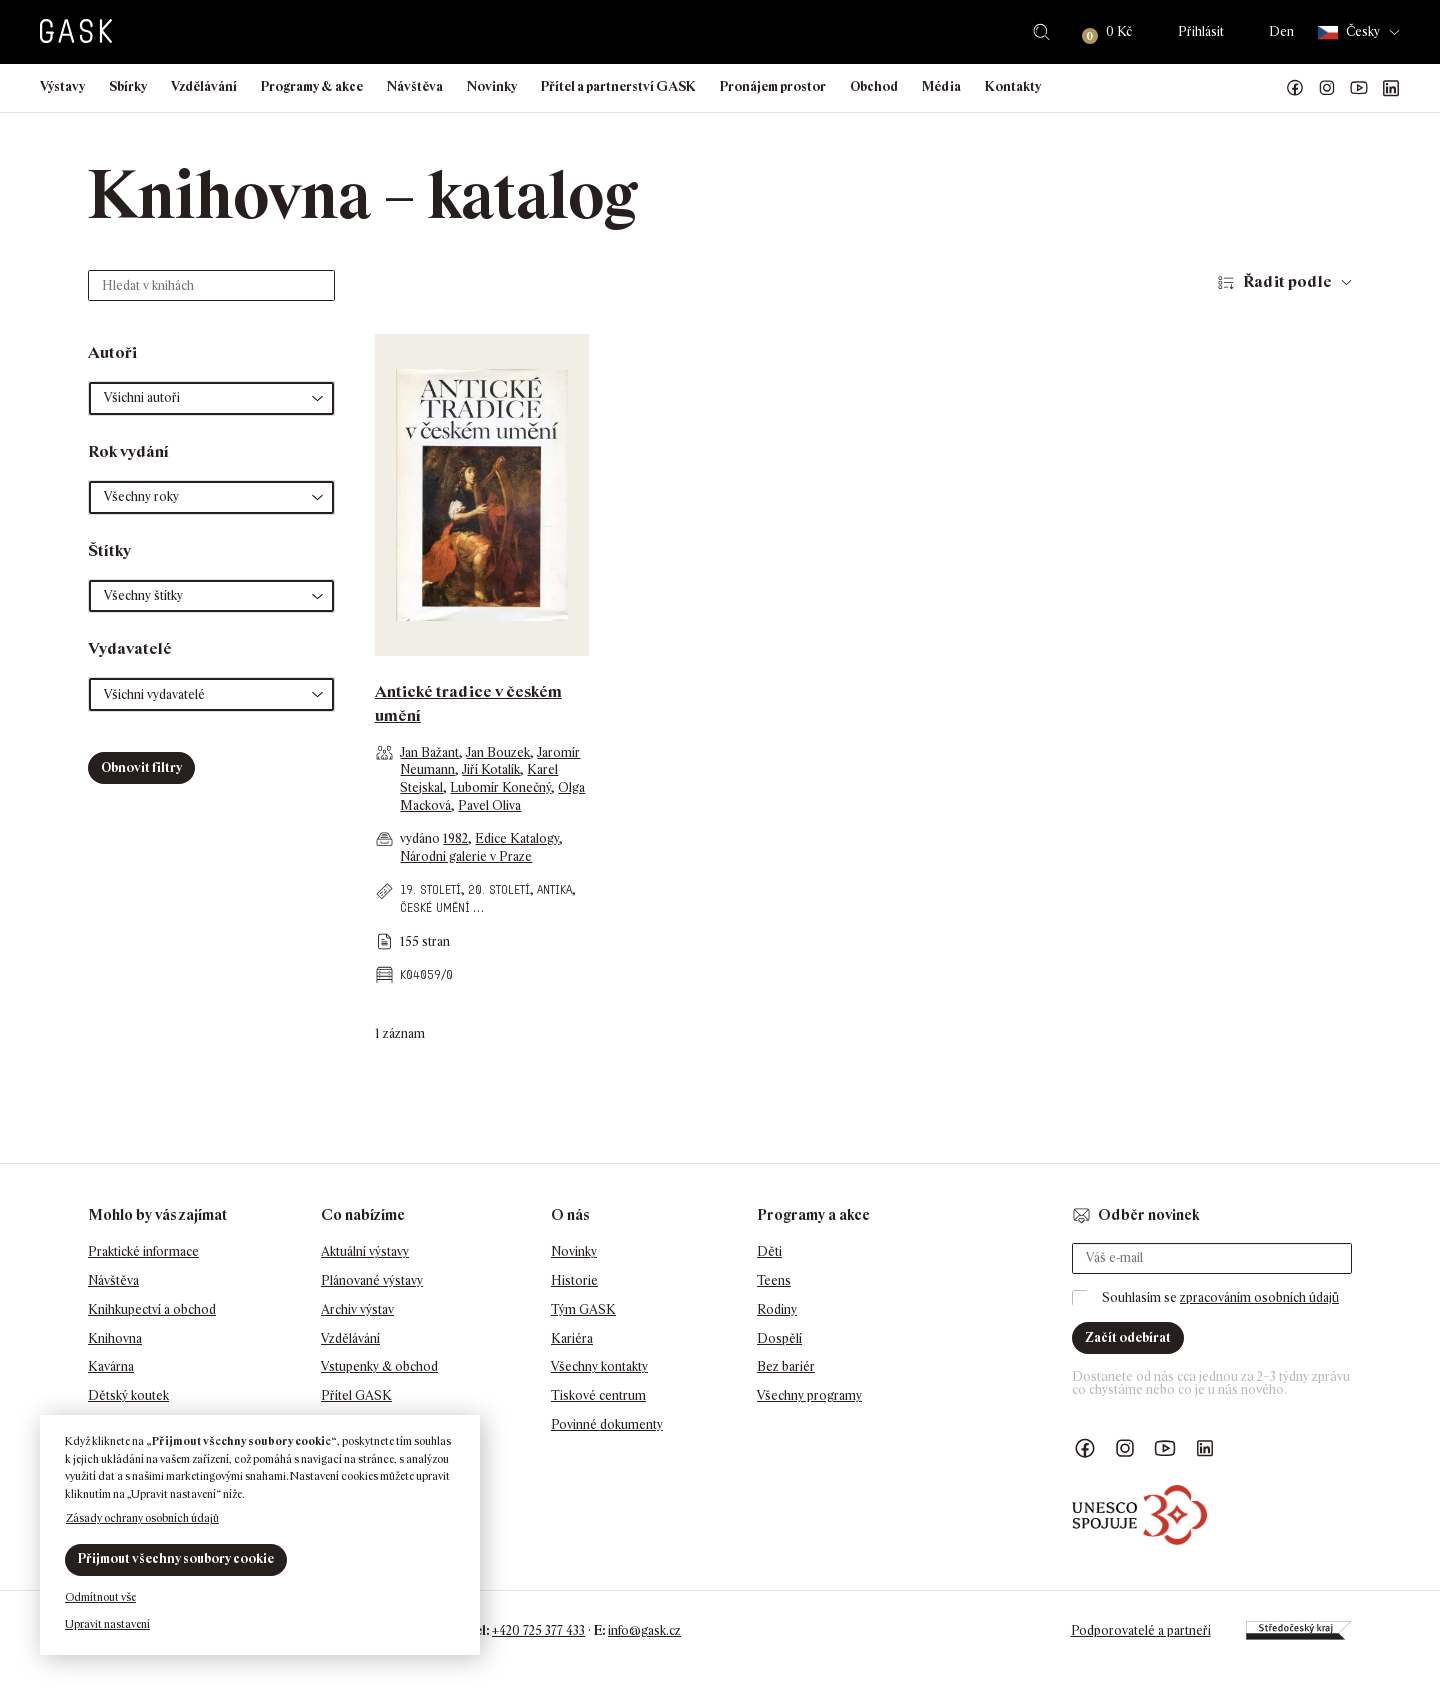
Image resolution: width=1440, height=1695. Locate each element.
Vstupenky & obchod (379, 1366)
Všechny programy (809, 1395)
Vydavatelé (130, 648)
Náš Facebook (1295, 88)
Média (941, 86)
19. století (430, 889)
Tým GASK (583, 1309)
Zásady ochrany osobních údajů (142, 1518)
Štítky (109, 550)
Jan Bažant (429, 752)
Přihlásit (1201, 31)
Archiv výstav (357, 1309)
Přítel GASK (356, 1395)
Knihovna (115, 1338)
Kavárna (111, 1366)
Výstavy (62, 86)
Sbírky (128, 86)
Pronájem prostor (773, 86)
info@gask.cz (644, 1630)
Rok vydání (128, 451)
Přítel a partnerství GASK (618, 86)
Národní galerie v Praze (466, 856)
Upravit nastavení (107, 1624)
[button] (211, 398)
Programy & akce (312, 86)
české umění (435, 907)
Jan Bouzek (498, 752)
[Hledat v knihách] (211, 285)
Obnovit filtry (141, 767)
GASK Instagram (1327, 88)
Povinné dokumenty (607, 1424)
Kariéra (572, 1338)
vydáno (421, 838)
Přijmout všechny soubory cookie (176, 1558)
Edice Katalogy (517, 838)
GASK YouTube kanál (1359, 88)
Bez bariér (786, 1366)
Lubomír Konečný (500, 787)
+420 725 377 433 (538, 1630)
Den (1281, 31)
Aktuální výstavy (365, 1251)
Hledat (1041, 32)
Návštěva (415, 86)
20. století (499, 889)
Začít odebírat (1128, 1337)
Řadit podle (1287, 281)
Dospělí (779, 1338)
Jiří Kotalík (491, 769)
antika (554, 889)
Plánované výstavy (372, 1280)
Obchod (874, 86)
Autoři (112, 352)
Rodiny (777, 1309)
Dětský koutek (128, 1395)
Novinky (492, 86)
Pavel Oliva (489, 805)
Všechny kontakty (599, 1366)
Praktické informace (143, 1251)
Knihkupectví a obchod (152, 1309)
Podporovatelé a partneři (1141, 1630)
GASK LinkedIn (1391, 88)
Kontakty (1013, 86)
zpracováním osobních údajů (1259, 1297)
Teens (774, 1280)
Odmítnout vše (100, 1597)
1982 (455, 838)
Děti (769, 1251)
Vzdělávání (204, 86)
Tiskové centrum (598, 1395)
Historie (574, 1280)
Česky (1349, 32)
